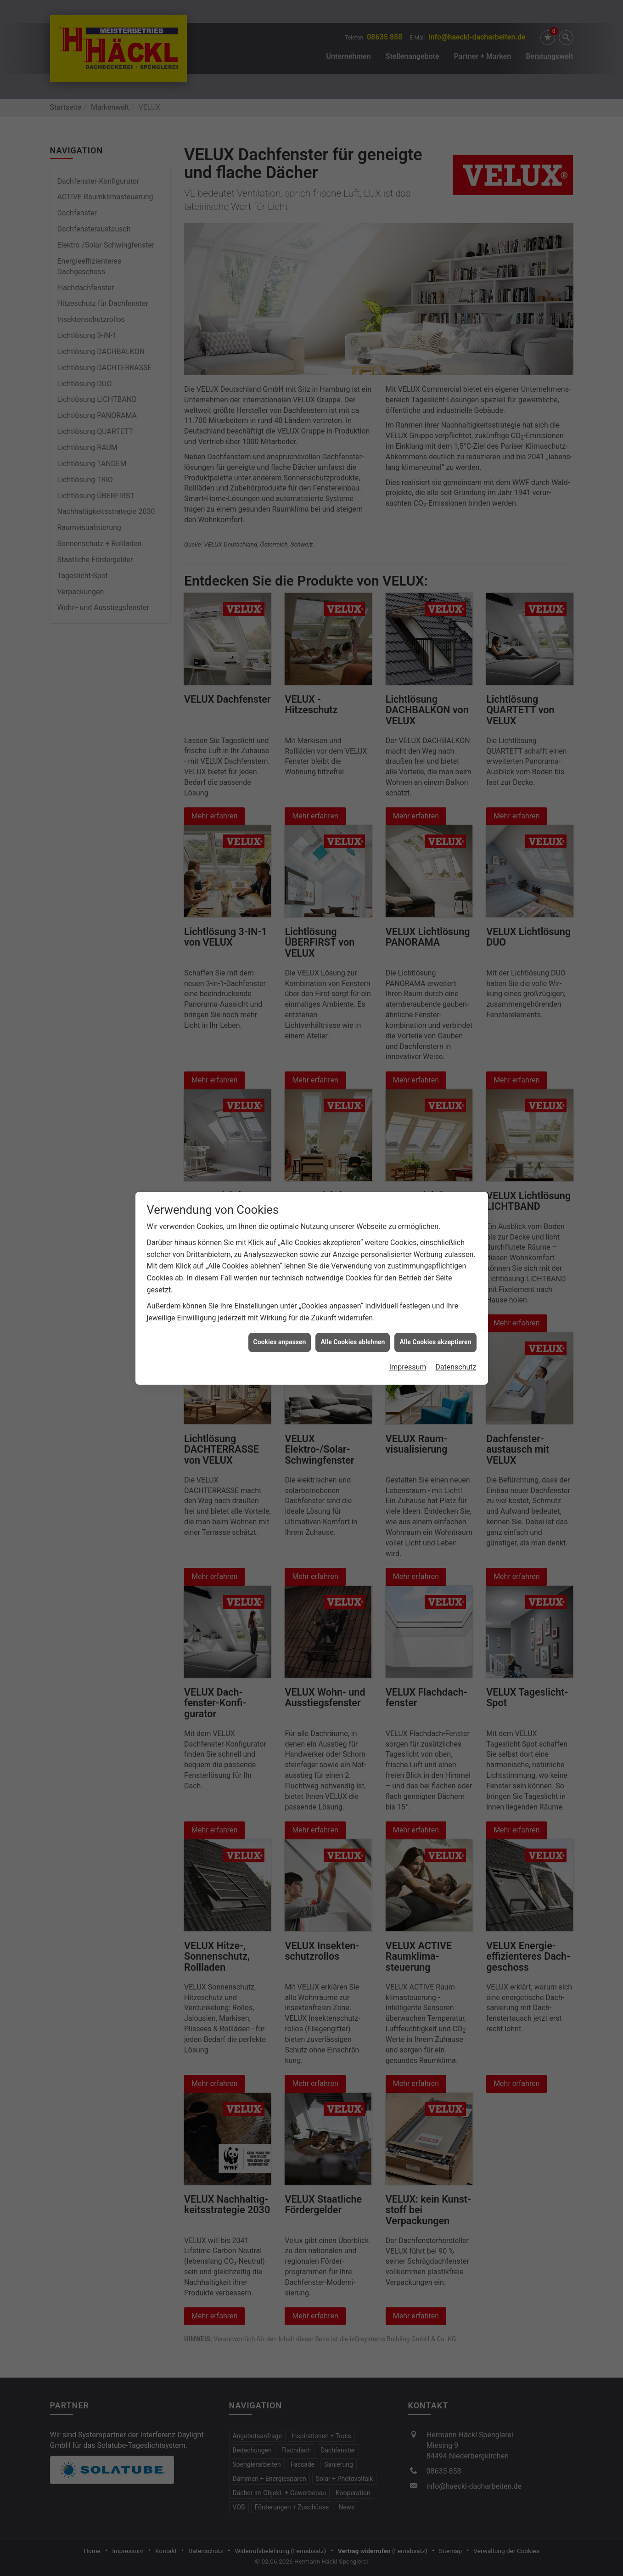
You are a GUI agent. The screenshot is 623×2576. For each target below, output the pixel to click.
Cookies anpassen (279, 1342)
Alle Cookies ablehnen (352, 1342)
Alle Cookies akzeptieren (435, 1342)
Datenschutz (455, 1367)
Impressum (408, 1367)
